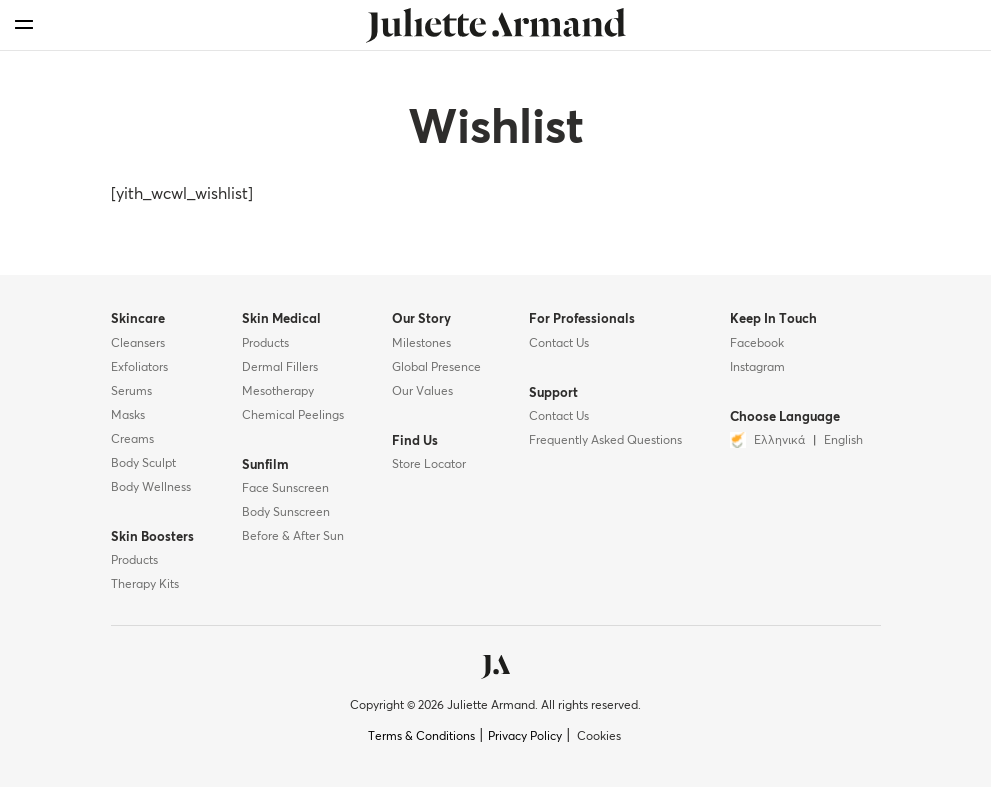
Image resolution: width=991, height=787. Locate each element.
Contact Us (559, 344)
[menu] (24, 24)
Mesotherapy (278, 392)
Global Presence (436, 368)
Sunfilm (265, 465)
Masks (128, 416)
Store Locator (429, 465)
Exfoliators (139, 368)
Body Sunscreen (286, 513)
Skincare (138, 319)
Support (553, 393)
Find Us (415, 441)
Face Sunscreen (285, 489)
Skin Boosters (152, 537)
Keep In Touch (773, 319)
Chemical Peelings (293, 416)
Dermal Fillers (280, 368)
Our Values (422, 392)
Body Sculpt (143, 464)
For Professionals (582, 319)
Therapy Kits (145, 585)
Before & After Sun (293, 537)
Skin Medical (281, 319)
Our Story (421, 319)
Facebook (757, 344)
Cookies (599, 737)
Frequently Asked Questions (605, 441)
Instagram (757, 368)
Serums (131, 392)
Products (134, 561)
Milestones (421, 344)
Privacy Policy (525, 737)
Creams (132, 440)
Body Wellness (151, 488)
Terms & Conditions (421, 737)
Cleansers (138, 344)
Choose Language (785, 417)
